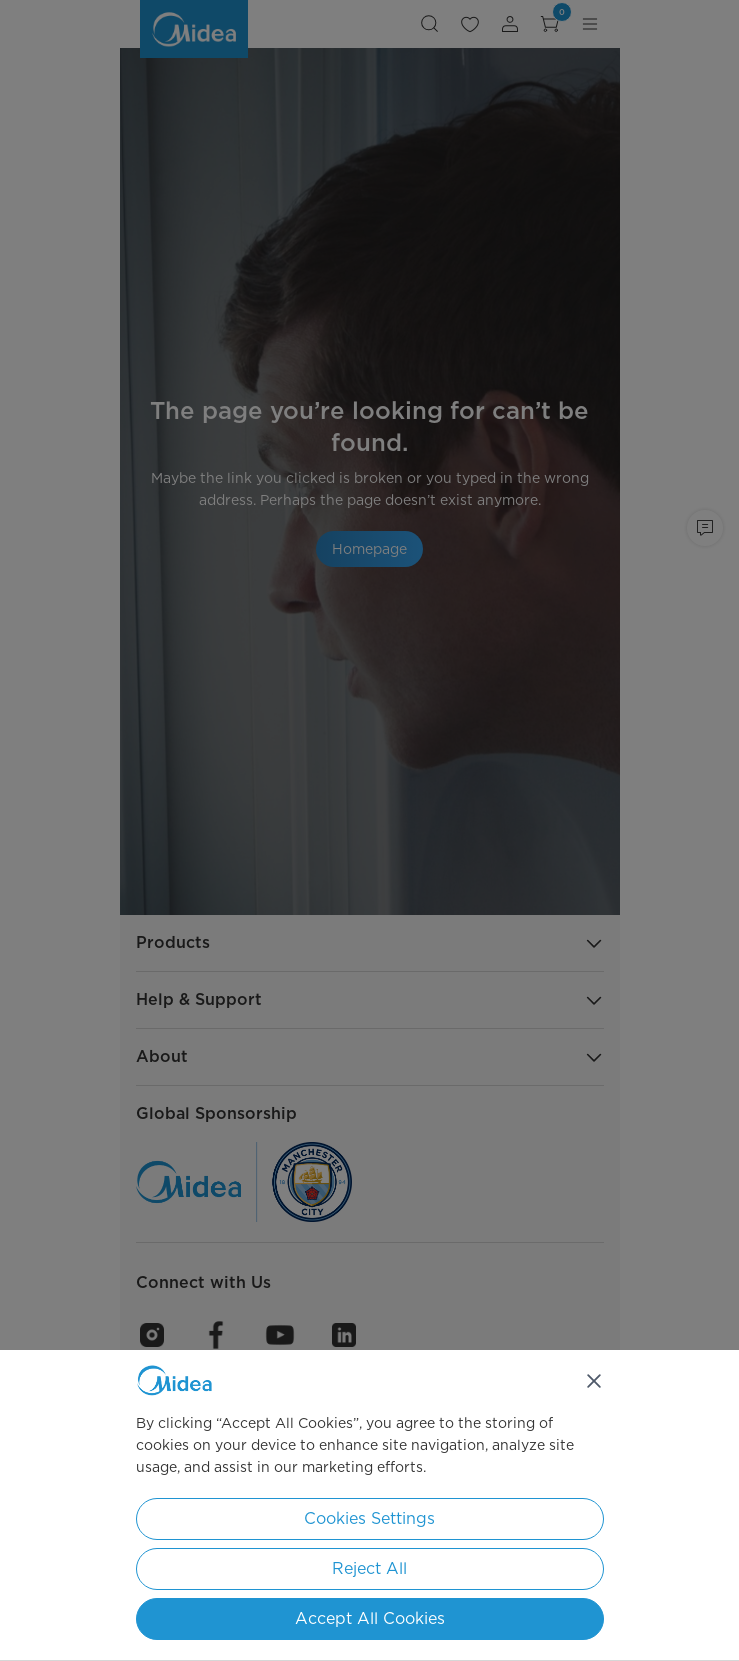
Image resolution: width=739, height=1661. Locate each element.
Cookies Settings (369, 1518)
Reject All (369, 1568)
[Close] (594, 1381)
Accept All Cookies (370, 1618)
